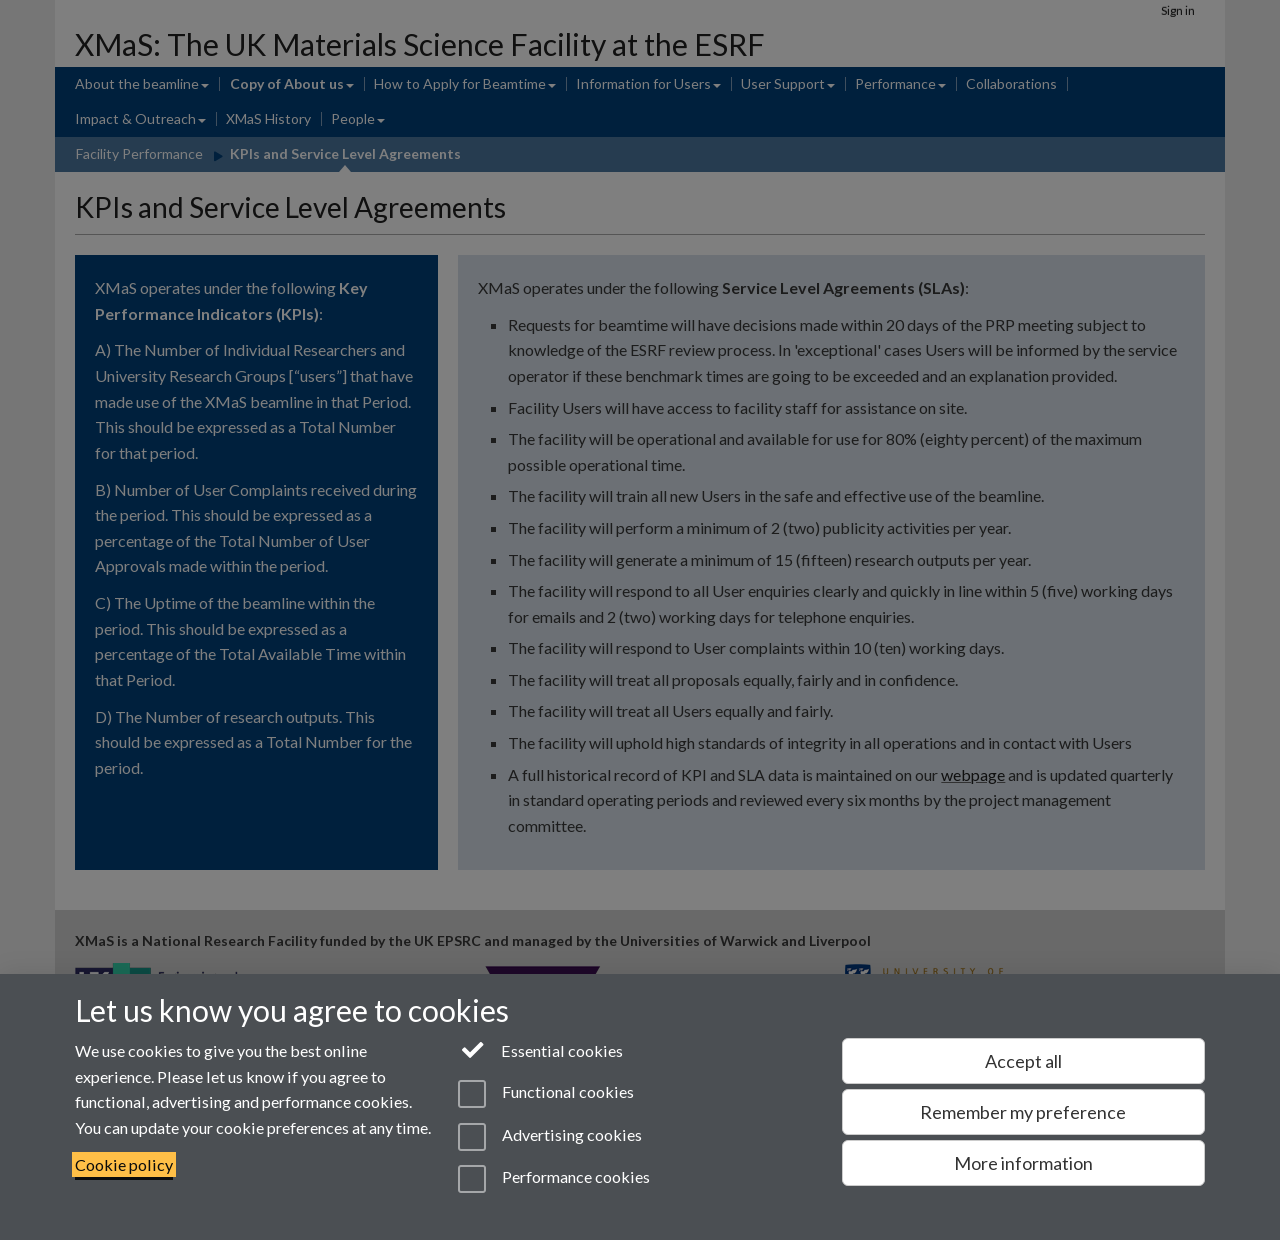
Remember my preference (1023, 1112)
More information (1023, 1163)
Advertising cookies (549, 1137)
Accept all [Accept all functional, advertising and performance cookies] (1023, 1061)
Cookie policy (124, 1164)
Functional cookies (545, 1094)
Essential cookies (540, 1049)
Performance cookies (553, 1179)
